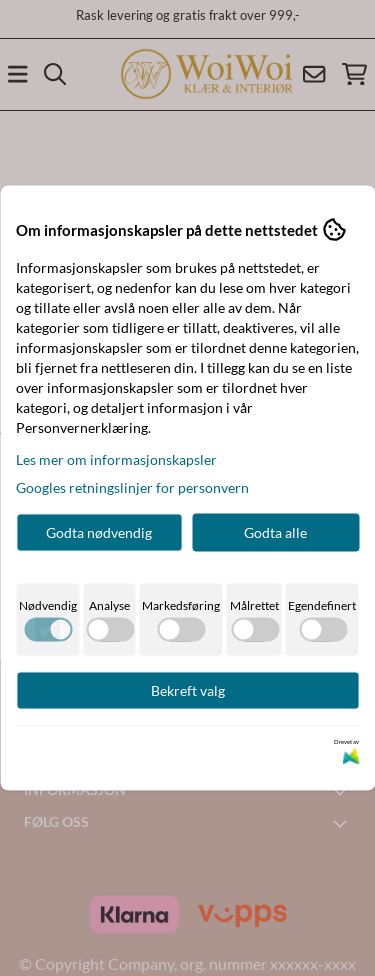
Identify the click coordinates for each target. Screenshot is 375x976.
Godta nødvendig (99, 532)
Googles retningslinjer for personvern (132, 487)
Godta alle (275, 532)
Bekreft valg (188, 690)
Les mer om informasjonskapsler (116, 459)
